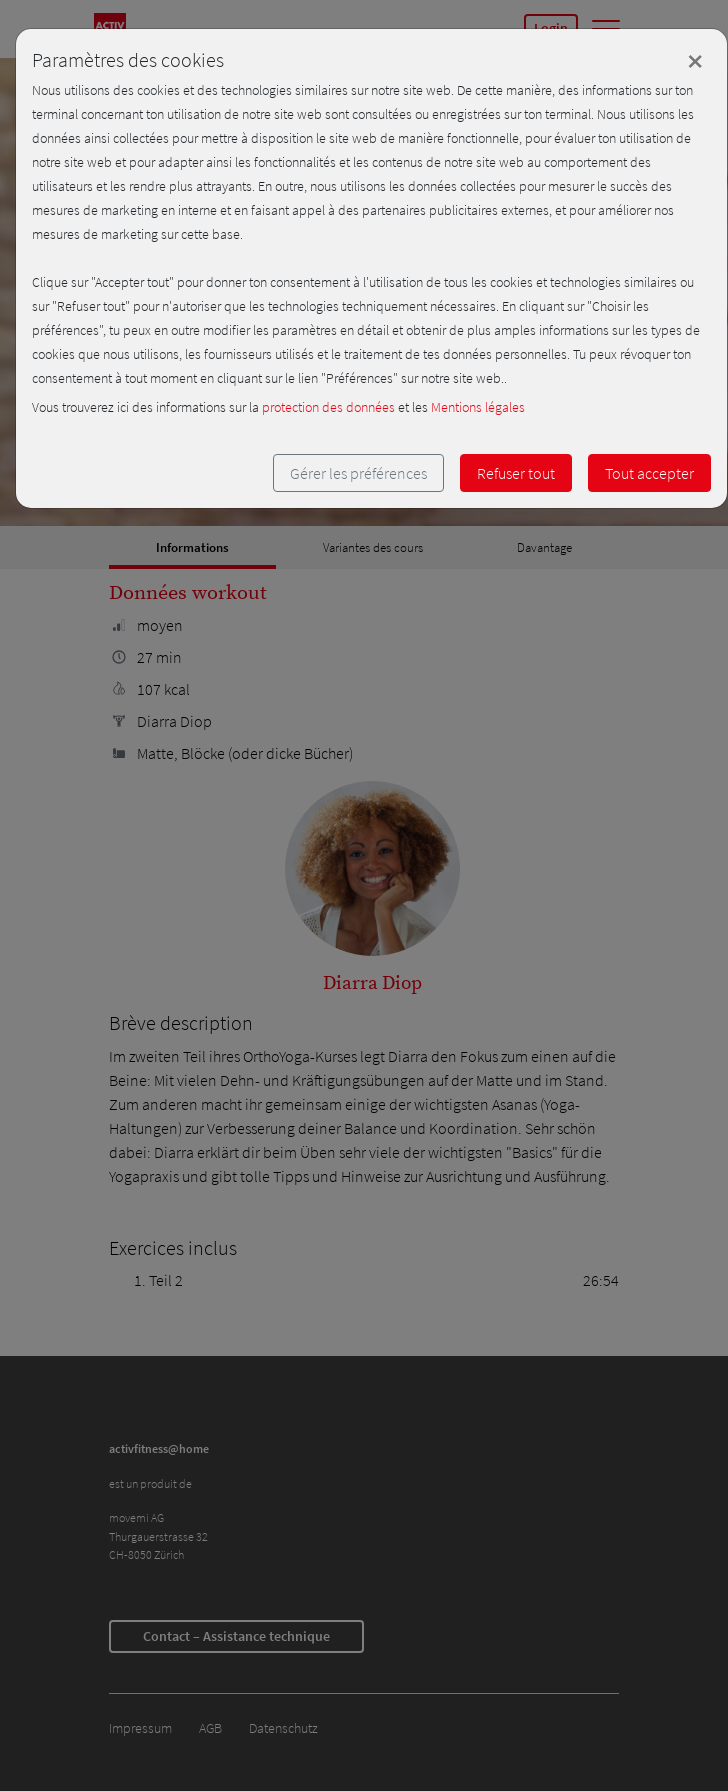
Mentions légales (478, 407)
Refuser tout (516, 473)
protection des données (328, 407)
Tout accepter (649, 473)
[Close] (695, 61)
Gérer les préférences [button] (358, 473)
